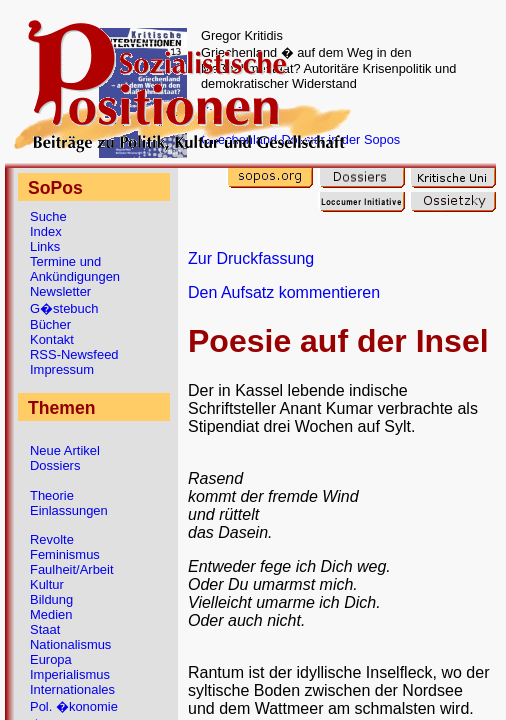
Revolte (52, 539)
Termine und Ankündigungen (75, 269)
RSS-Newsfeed (74, 354)
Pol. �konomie (74, 706)
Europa (51, 659)
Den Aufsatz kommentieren (284, 292)
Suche (48, 216)
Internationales (72, 689)
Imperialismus (70, 674)
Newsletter (60, 291)
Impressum (62, 369)
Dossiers (55, 465)
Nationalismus (70, 644)
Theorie (52, 495)
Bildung (51, 599)
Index (46, 231)
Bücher (50, 324)
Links (45, 246)
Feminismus (65, 554)
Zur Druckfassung (251, 258)
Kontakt (52, 339)
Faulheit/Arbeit (72, 569)
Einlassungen (69, 510)
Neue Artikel (65, 450)
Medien (51, 614)
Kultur (47, 584)
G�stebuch (64, 308)
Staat (45, 629)
